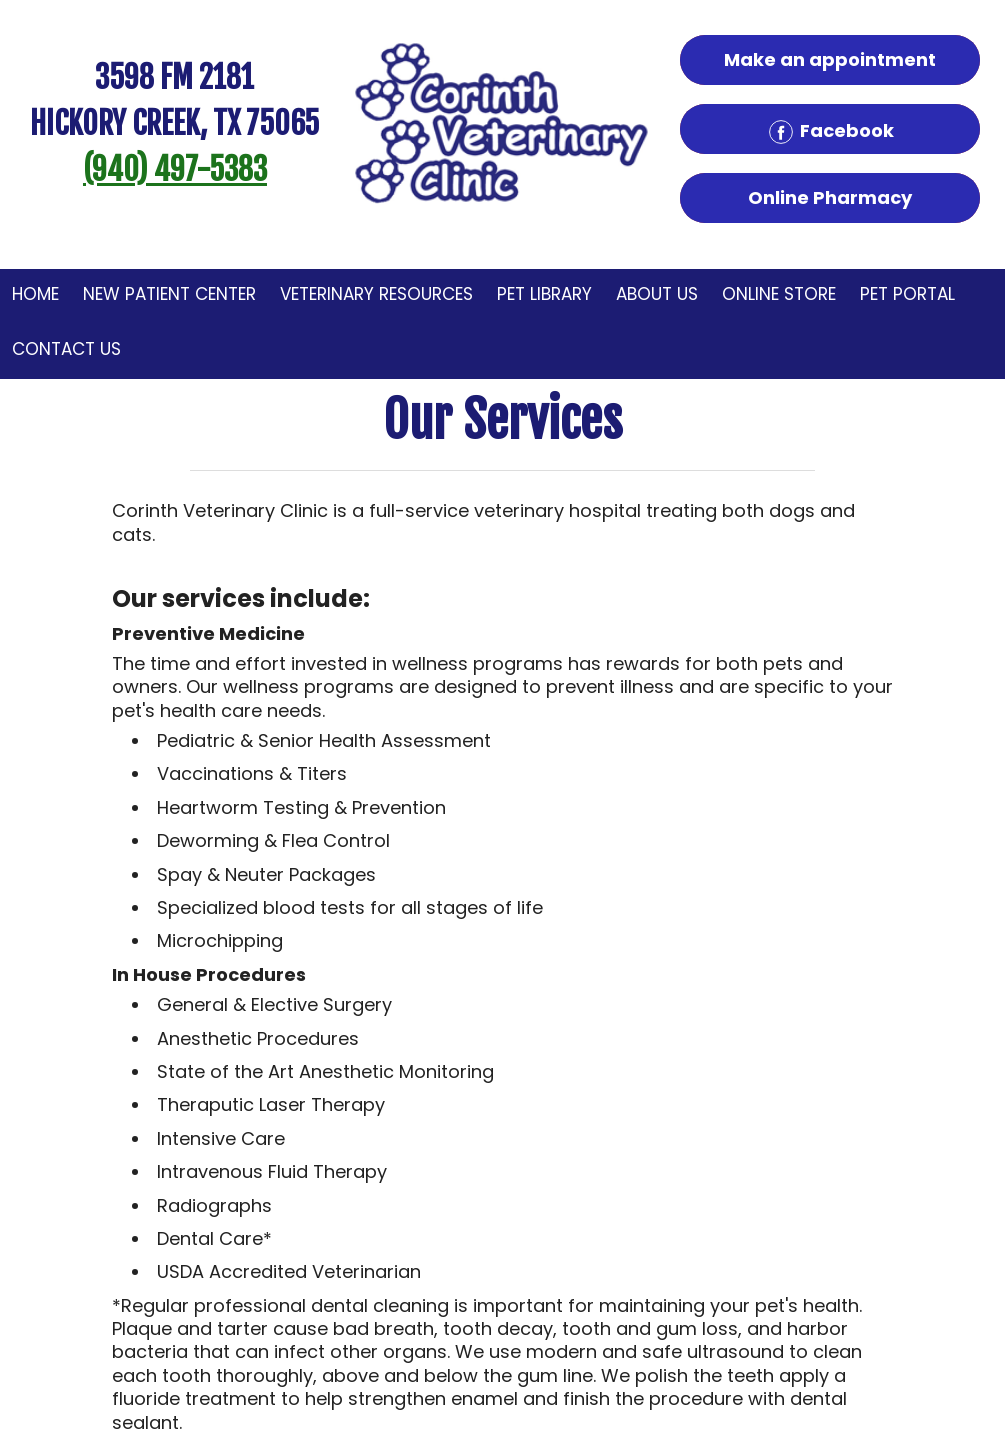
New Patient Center (169, 294)
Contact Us (66, 349)
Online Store (779, 294)
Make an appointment (830, 59)
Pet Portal (907, 294)
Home (35, 294)
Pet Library (544, 294)
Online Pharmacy (830, 197)
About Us (657, 294)
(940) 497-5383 (175, 169)
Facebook (830, 132)
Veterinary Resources (376, 294)
